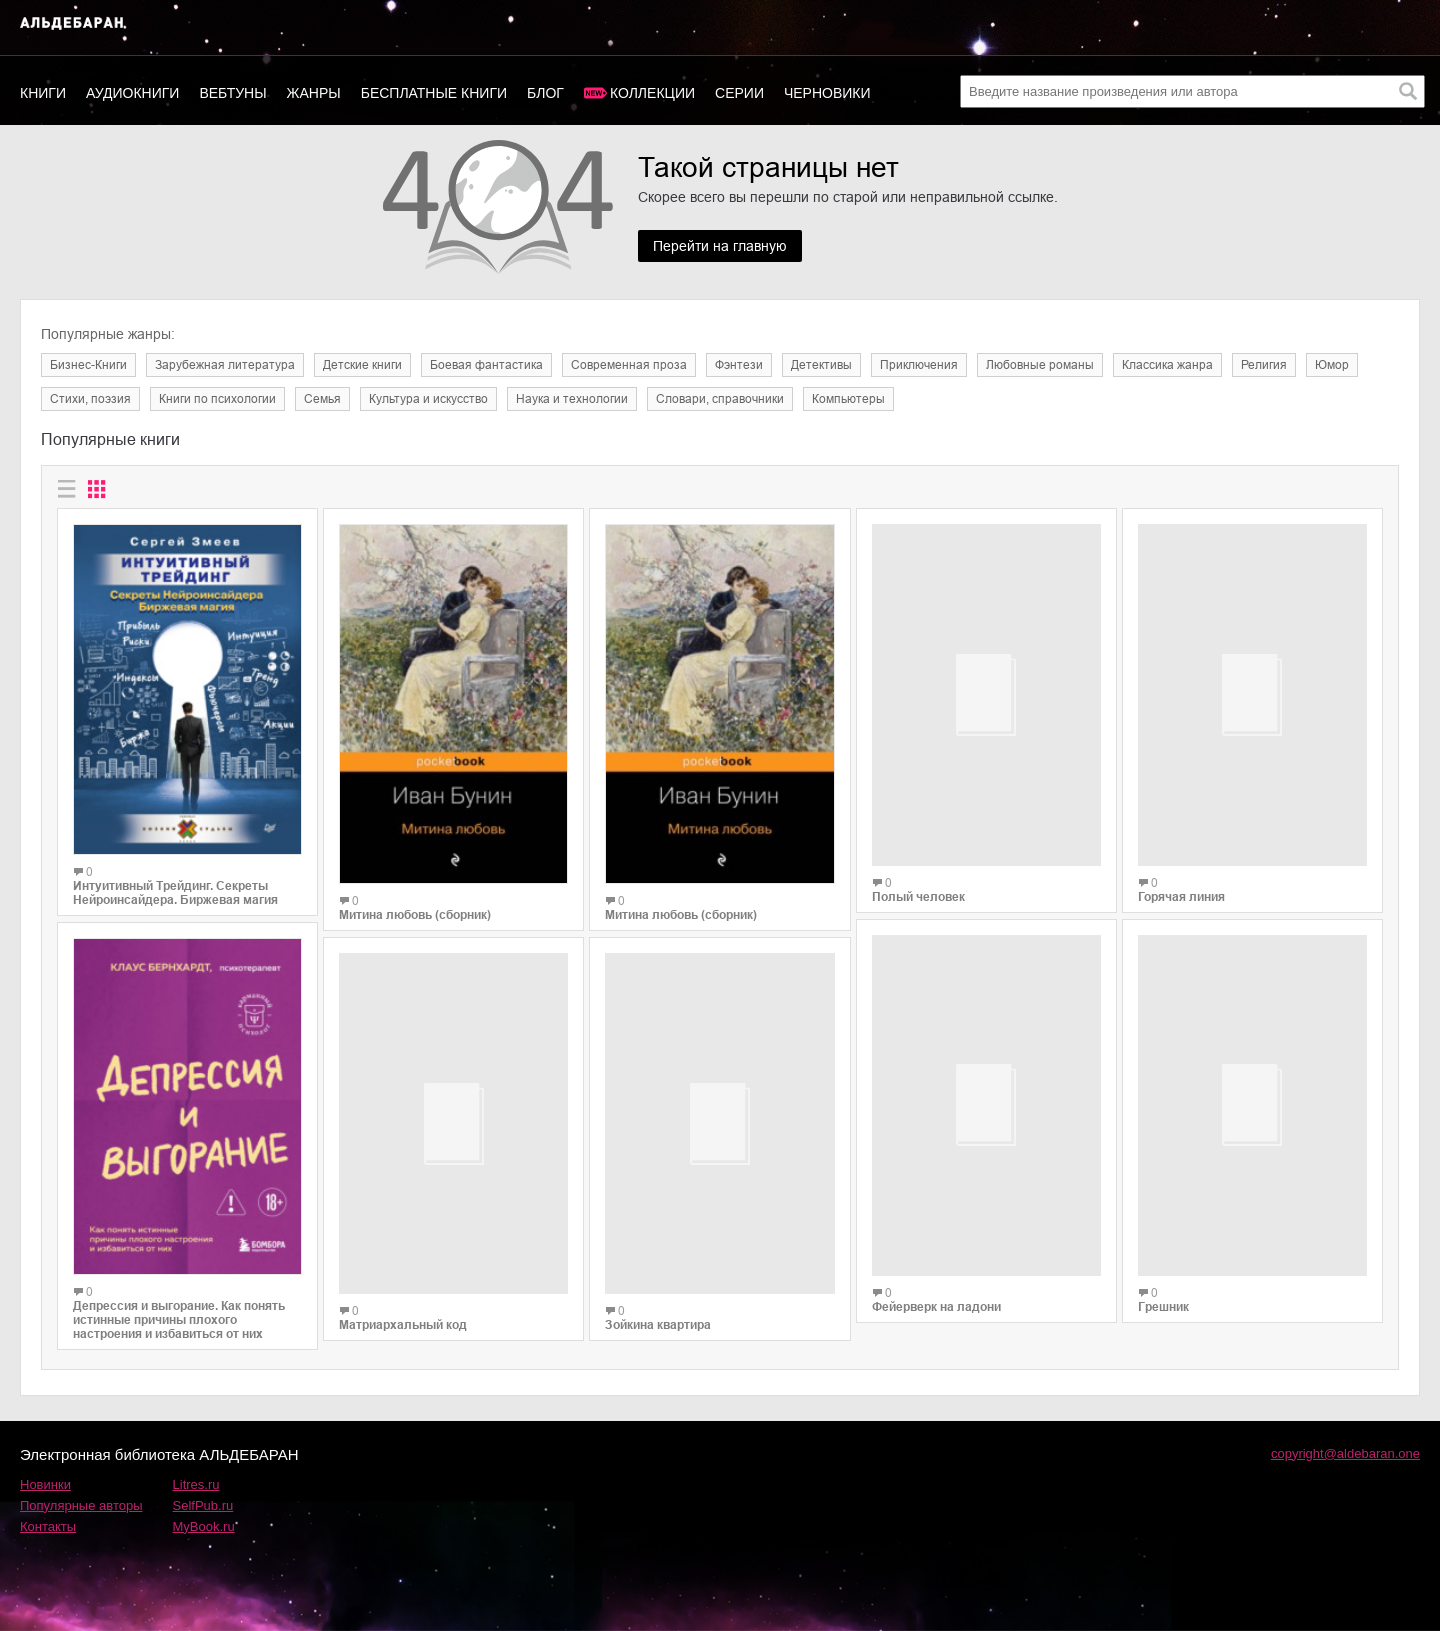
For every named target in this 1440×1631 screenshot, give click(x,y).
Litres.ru (196, 1484)
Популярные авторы (81, 1505)
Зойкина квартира (658, 1327)
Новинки (45, 1484)
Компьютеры (848, 399)
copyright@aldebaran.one (1345, 1453)
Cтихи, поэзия (90, 399)
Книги (43, 93)
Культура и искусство (428, 399)
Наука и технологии (572, 399)
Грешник (1163, 1278)
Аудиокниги (132, 93)
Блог (545, 93)
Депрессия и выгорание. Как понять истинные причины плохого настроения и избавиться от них (179, 1320)
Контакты (48, 1526)
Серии (739, 93)
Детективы (821, 365)
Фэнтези (739, 365)
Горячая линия (1181, 882)
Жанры (314, 93)
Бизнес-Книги (88, 365)
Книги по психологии (217, 399)
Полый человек (918, 915)
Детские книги (362, 365)
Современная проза (629, 365)
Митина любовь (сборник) (415, 915)
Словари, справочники (720, 399)
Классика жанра (1167, 365)
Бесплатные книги (434, 93)
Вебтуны (232, 93)
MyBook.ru (204, 1526)
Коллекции (652, 93)
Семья (322, 399)
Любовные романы (1040, 365)
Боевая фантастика (486, 365)
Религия (1264, 365)
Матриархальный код (403, 1311)
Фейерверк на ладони (936, 1311)
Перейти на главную (720, 246)
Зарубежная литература (225, 365)
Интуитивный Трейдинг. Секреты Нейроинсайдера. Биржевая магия (175, 893)
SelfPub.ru (203, 1505)
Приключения (919, 365)
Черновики (827, 93)
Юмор (1332, 365)
